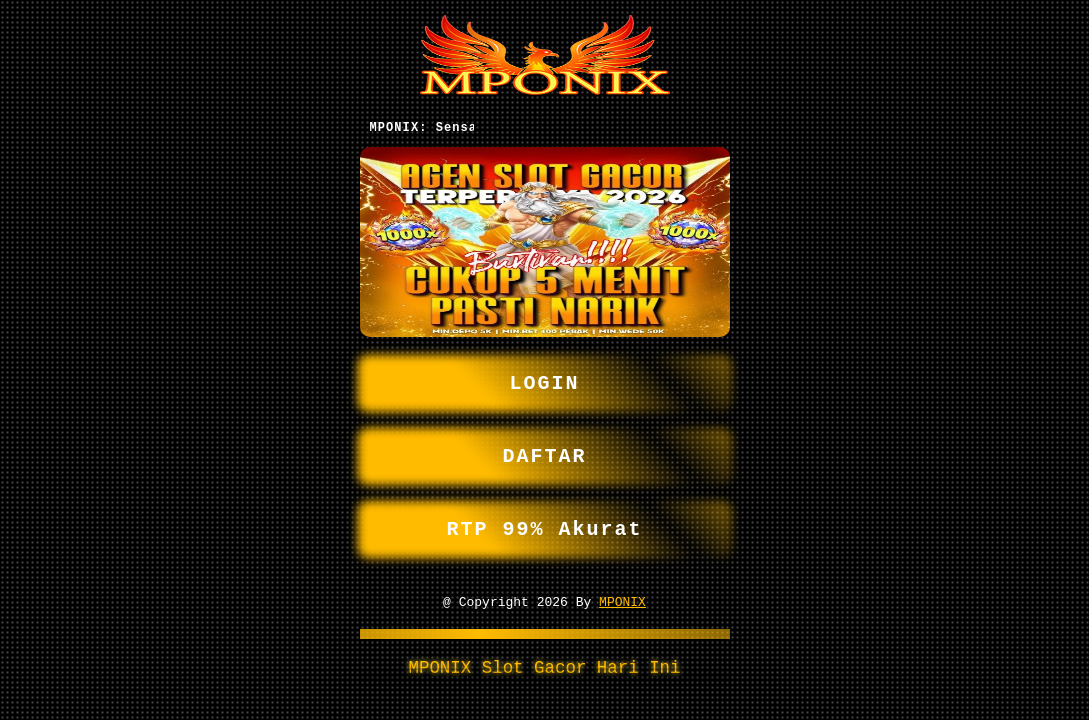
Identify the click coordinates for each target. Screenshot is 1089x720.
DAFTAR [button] (545, 452)
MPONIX (622, 606)
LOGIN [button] (545, 375)
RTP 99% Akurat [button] (545, 529)
